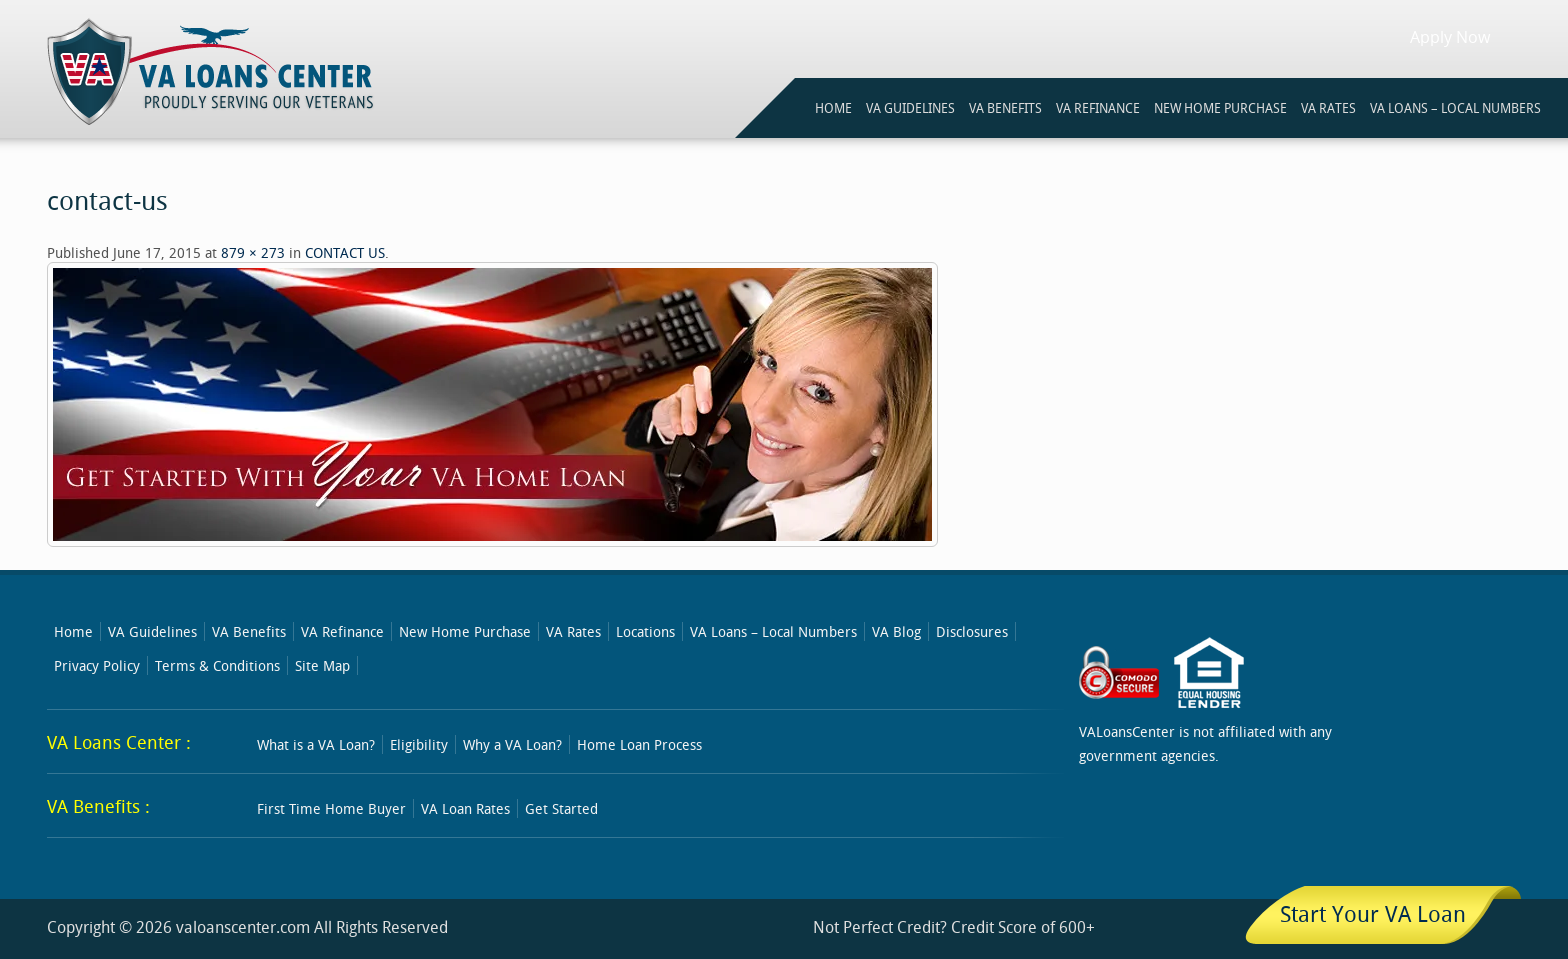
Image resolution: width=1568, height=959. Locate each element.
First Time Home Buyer (331, 808)
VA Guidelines (152, 631)
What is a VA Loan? (316, 744)
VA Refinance (342, 631)
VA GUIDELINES (910, 108)
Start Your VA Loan (1373, 913)
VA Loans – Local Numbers (1455, 108)
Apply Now (1450, 37)
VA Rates (573, 631)
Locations (645, 631)
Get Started (561, 808)
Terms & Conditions (217, 665)
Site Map (322, 665)
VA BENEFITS (1005, 108)
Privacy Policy (97, 665)
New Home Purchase (465, 631)
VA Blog (896, 631)
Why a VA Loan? (512, 744)
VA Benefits (249, 631)
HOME (833, 108)
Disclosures (972, 631)
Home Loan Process (639, 744)
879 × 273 (253, 252)
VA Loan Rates (465, 808)
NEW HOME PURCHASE (1220, 108)
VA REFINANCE (1098, 108)
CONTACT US (345, 252)
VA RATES (1328, 108)
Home (73, 631)
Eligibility (419, 744)
